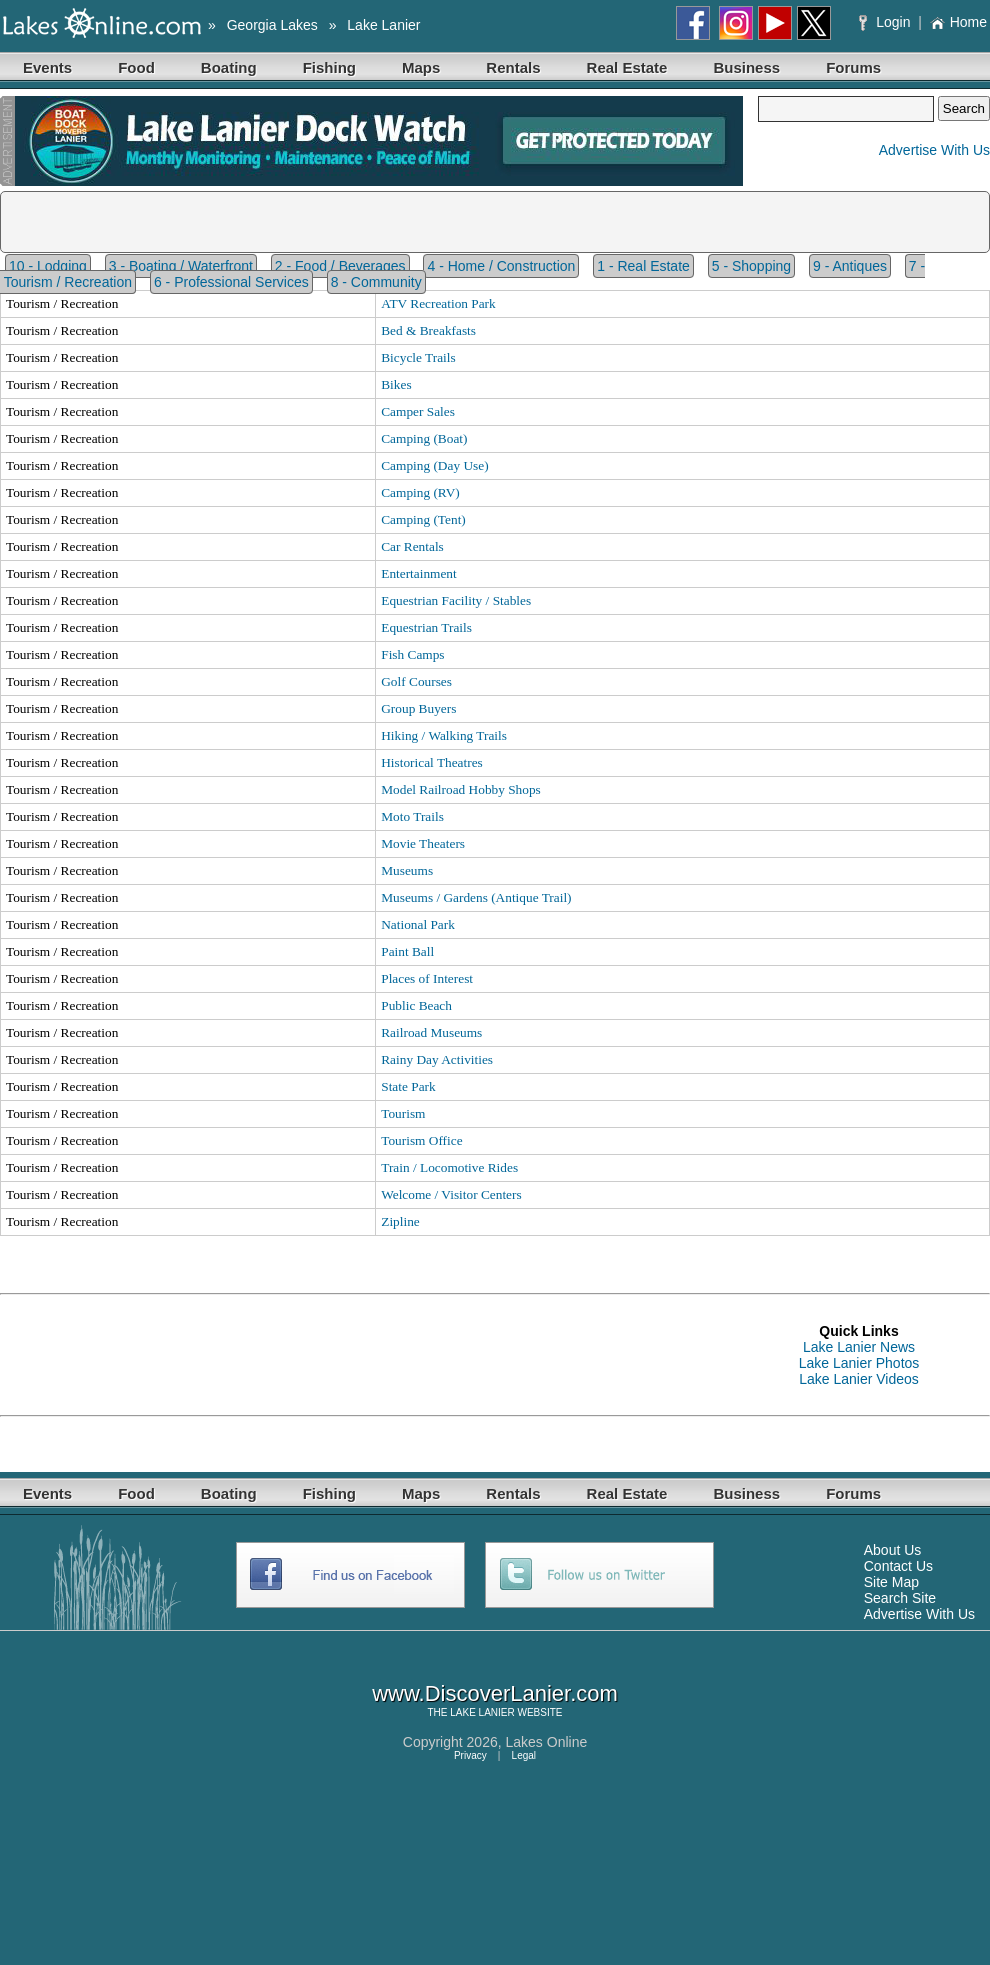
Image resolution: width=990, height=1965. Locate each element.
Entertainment (419, 573)
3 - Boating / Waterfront (181, 266)
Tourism (403, 1113)
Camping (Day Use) (434, 465)
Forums (853, 67)
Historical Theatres (432, 762)
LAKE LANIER (482, 1712)
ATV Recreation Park (438, 303)
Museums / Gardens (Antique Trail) (476, 897)
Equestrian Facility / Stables (456, 600)
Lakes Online (547, 1742)
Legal (524, 1755)
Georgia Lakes (272, 25)
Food (136, 67)
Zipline (400, 1221)
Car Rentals (412, 546)
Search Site (900, 1598)
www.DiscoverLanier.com (495, 1693)
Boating (229, 67)
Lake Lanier (383, 25)
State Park (408, 1086)
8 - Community (376, 282)
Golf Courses (416, 681)
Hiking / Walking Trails (444, 735)
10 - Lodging (48, 266)
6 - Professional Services (231, 282)
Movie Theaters (423, 843)
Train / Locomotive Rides (449, 1167)
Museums (407, 870)
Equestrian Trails (426, 627)
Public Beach (416, 1005)
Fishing (329, 67)
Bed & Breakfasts (428, 330)
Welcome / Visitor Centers (451, 1194)
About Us (893, 1550)
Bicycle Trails (418, 357)
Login (886, 22)
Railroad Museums (431, 1032)
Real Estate (627, 67)
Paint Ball (407, 951)
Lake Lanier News (859, 1347)
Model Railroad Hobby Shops (461, 789)
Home (958, 22)
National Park (418, 924)
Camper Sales (418, 411)
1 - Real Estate (643, 266)
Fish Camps (412, 654)
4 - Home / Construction (501, 266)
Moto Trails (412, 816)
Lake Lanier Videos (859, 1379)
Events (47, 67)
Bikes (396, 384)
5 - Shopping (751, 266)
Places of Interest (427, 978)
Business (746, 67)
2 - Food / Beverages (340, 266)
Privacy (470, 1755)
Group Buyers (418, 708)
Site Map (891, 1582)
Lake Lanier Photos (859, 1363)
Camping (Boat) (424, 438)
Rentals (513, 67)
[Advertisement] (364, 1355)
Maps (421, 67)
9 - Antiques (850, 266)
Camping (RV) (420, 492)
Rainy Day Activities (437, 1059)
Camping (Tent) (423, 519)
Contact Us (898, 1566)
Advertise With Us (934, 150)
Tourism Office (421, 1140)
